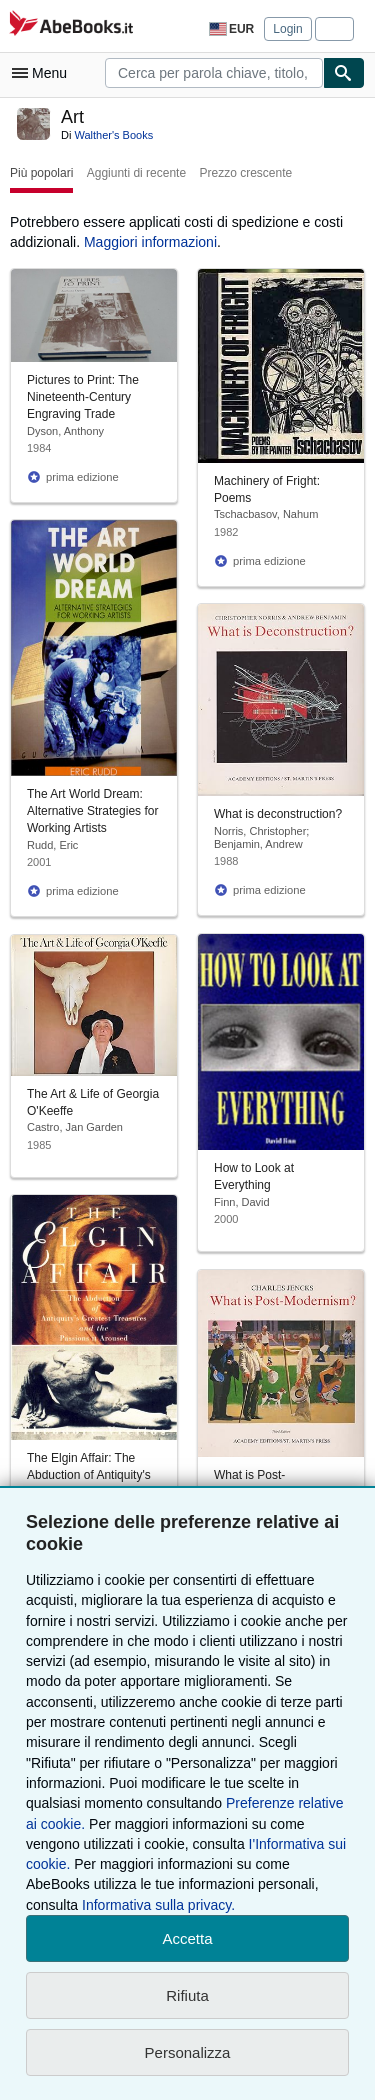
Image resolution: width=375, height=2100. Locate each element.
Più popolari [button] (41, 173)
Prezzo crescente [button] (245, 173)
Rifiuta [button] (187, 1995)
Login (287, 29)
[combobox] (214, 73)
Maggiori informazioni (150, 242)
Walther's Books (113, 135)
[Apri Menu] (44, 73)
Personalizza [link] (188, 2052)
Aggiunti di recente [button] (136, 173)
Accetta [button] (187, 1938)
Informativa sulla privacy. (158, 1905)
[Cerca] (344, 73)
